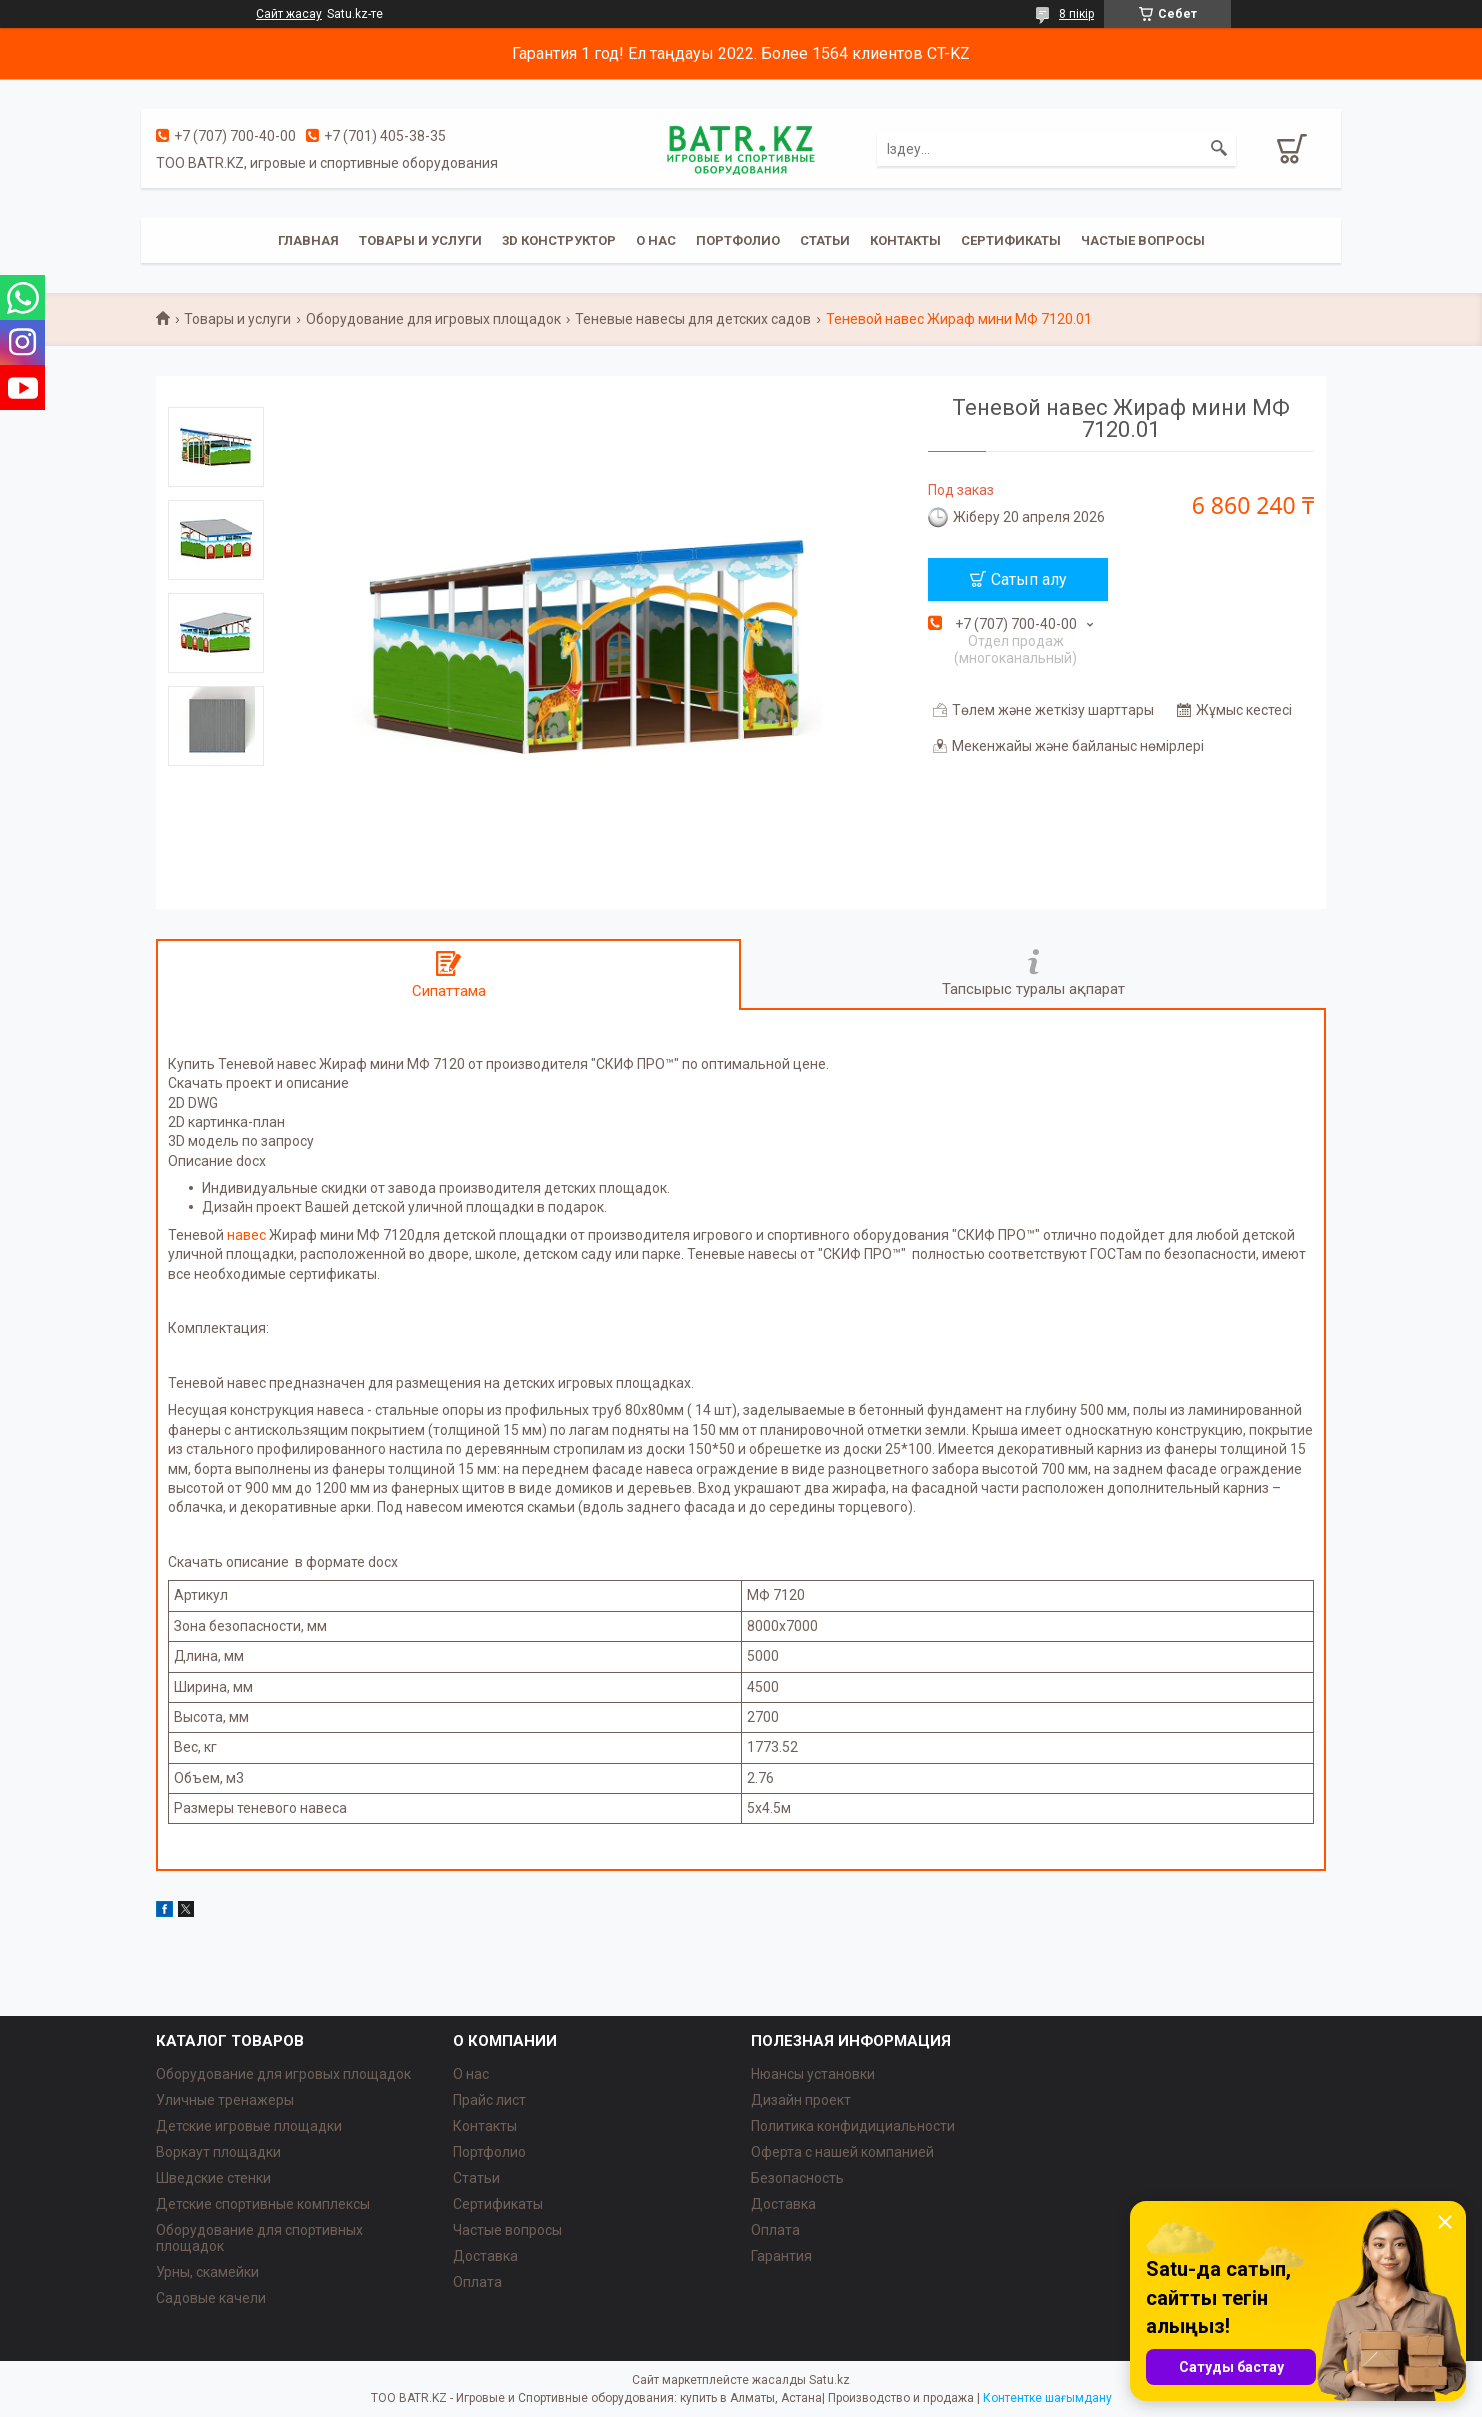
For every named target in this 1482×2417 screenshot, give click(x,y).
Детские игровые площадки (249, 2126)
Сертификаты (1011, 240)
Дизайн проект (801, 2100)
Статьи (825, 240)
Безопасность (797, 2178)
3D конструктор (559, 240)
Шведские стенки (213, 2178)
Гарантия (781, 2256)
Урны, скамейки (207, 2272)
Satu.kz (829, 2380)
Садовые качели (211, 2298)
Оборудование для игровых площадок (433, 319)
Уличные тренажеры (225, 2100)
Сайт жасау (289, 14)
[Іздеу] (1219, 149)
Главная (308, 240)
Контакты (905, 240)
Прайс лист (489, 2100)
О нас (656, 240)
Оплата (477, 2282)
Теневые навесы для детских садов (693, 319)
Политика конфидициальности (853, 2126)
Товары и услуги (420, 240)
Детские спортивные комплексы (263, 2204)
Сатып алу (1029, 579)
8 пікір (1076, 14)
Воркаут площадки (218, 2152)
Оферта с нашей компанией (842, 2152)
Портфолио (738, 240)
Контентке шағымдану (1047, 2398)
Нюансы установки (813, 2074)
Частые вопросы (1143, 240)
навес (246, 1235)
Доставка (485, 2256)
